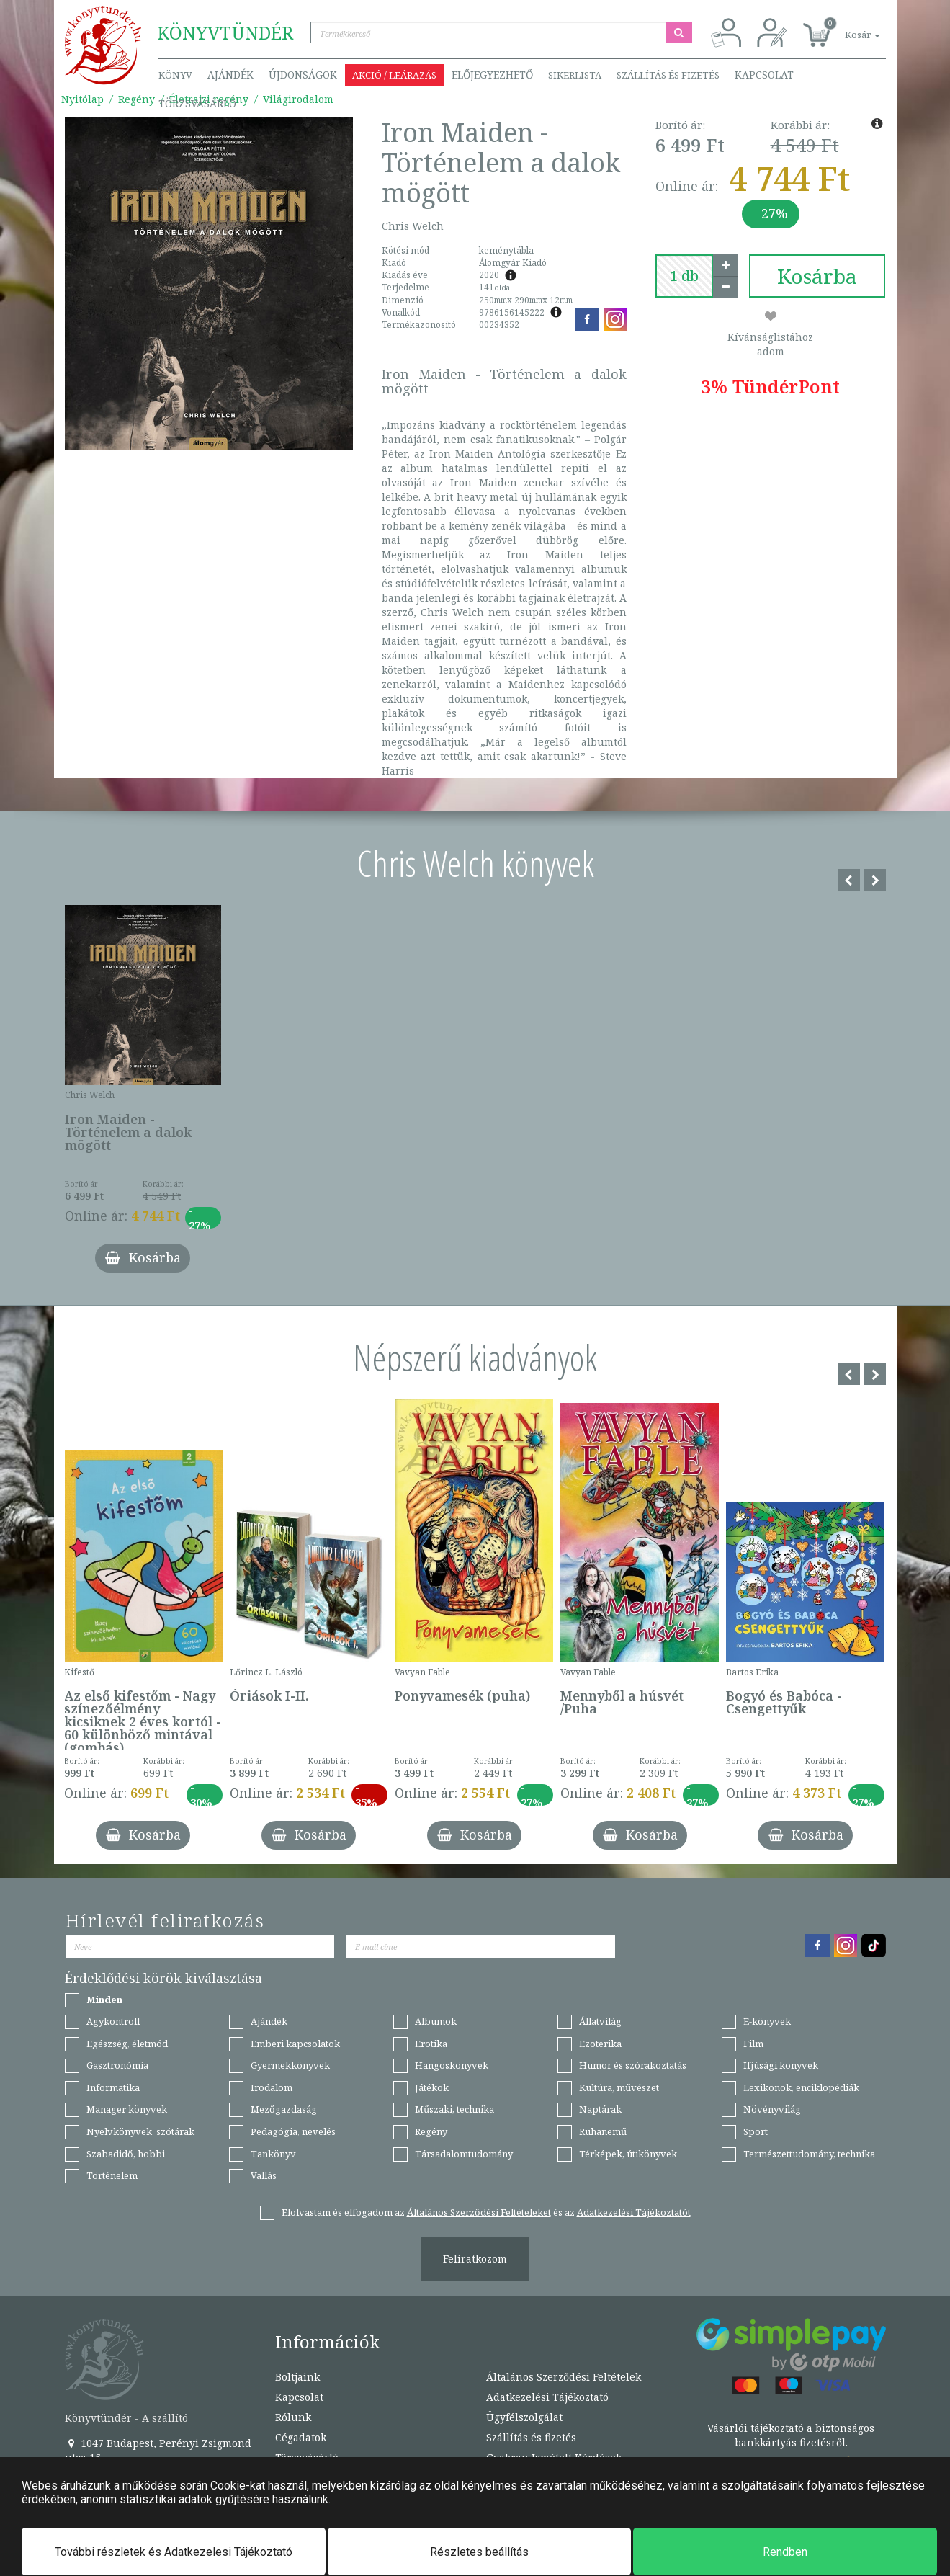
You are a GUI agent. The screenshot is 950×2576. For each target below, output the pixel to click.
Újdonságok (303, 74)
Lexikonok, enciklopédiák (801, 2087)
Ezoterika (600, 2043)
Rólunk (293, 2417)
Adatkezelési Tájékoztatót (634, 2212)
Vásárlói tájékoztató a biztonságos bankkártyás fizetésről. (790, 2435)
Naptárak (600, 2109)
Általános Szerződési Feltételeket (479, 2212)
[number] (684, 276)
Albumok (436, 2021)
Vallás (264, 2175)
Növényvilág (772, 2109)
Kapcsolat (764, 74)
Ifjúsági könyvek (780, 2065)
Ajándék (230, 74)
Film (753, 2043)
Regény (136, 99)
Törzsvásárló (197, 103)
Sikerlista (574, 74)
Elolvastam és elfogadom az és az (486, 2212)
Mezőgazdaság (284, 2109)
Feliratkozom (475, 2258)
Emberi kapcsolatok (295, 2043)
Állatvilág (600, 2021)
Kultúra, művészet (619, 2087)
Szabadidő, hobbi (125, 2153)
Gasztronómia (117, 2065)
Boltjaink (297, 2377)
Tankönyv (273, 2153)
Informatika (113, 2087)
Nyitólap (82, 99)
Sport (755, 2131)
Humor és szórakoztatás (632, 2065)
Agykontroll (113, 2021)
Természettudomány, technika (809, 2153)
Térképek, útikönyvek (628, 2153)
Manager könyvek (126, 2109)
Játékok (432, 2087)
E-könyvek (767, 2021)
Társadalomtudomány (464, 2153)
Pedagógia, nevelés (293, 2131)
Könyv (175, 74)
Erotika (431, 2043)
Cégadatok (300, 2437)
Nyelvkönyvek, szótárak (140, 2131)
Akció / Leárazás (394, 74)
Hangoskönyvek (451, 2065)
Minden (104, 1999)
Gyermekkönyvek (290, 2065)
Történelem (112, 2175)
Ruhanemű (603, 2131)
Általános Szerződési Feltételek (563, 2377)
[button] (846, 27)
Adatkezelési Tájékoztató (547, 2397)
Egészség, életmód (127, 2043)
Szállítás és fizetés (668, 74)
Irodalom (271, 2087)
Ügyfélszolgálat (524, 2417)
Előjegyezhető (492, 74)
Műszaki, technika (454, 2109)
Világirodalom (298, 99)
